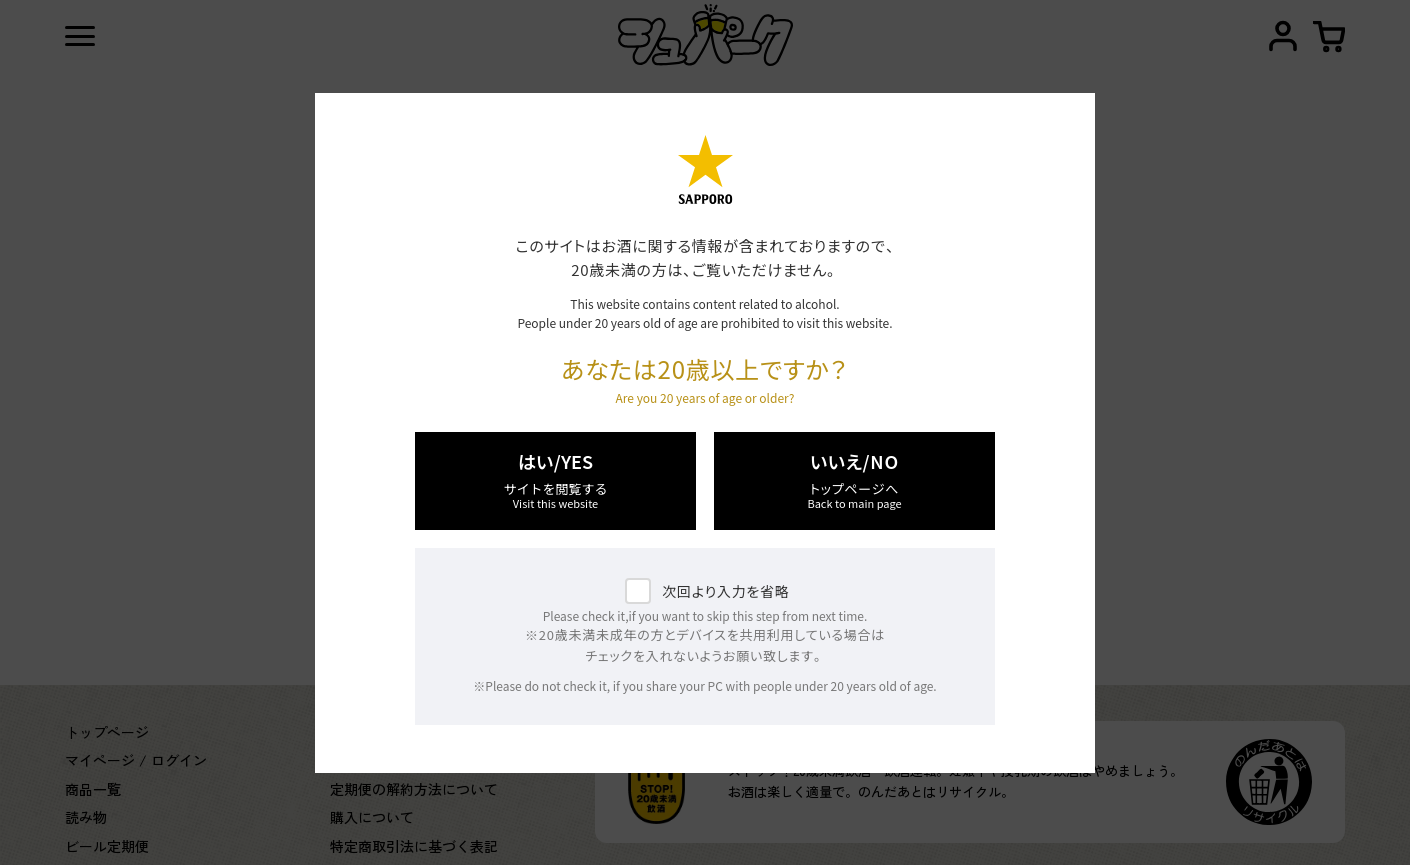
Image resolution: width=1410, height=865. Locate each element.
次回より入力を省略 (725, 591)
